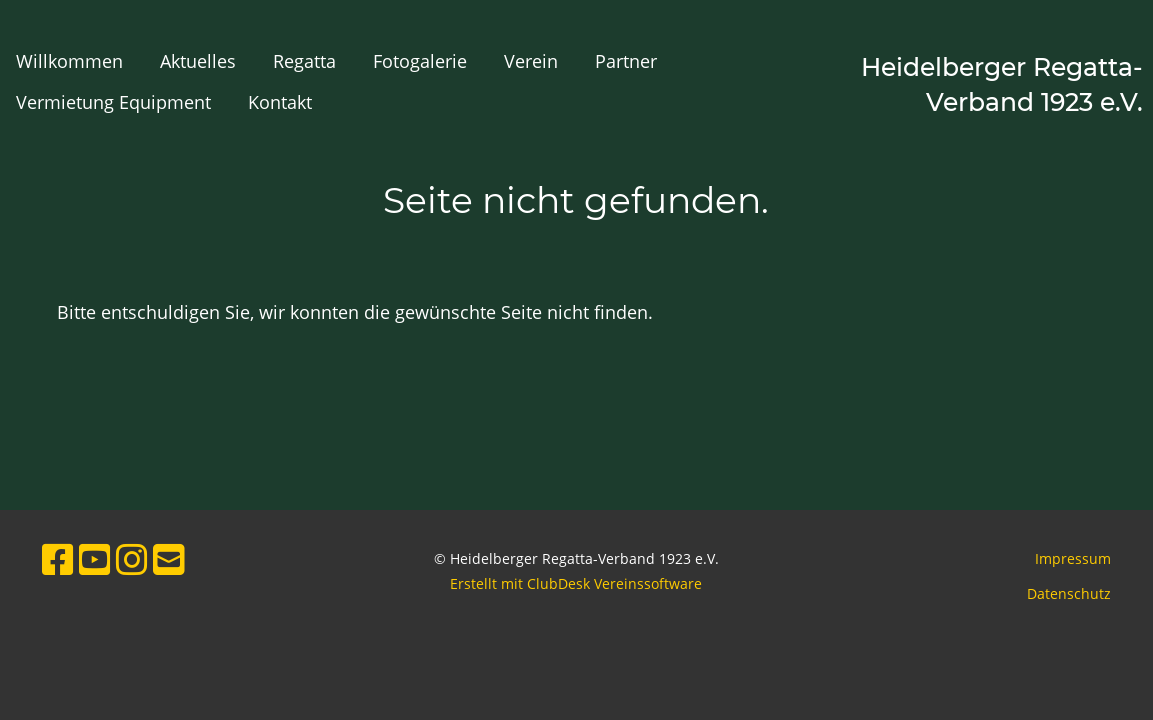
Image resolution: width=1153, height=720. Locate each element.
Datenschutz (1069, 593)
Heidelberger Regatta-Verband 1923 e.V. (1002, 84)
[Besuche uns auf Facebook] (58, 559)
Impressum (1073, 558)
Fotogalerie (420, 61)
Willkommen (69, 61)
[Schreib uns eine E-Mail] (169, 559)
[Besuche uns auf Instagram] (132, 559)
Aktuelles (198, 61)
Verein (531, 61)
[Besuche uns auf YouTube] (95, 559)
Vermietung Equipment (113, 102)
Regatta (304, 61)
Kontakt (280, 102)
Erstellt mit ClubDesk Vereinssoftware (576, 583)
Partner (626, 61)
